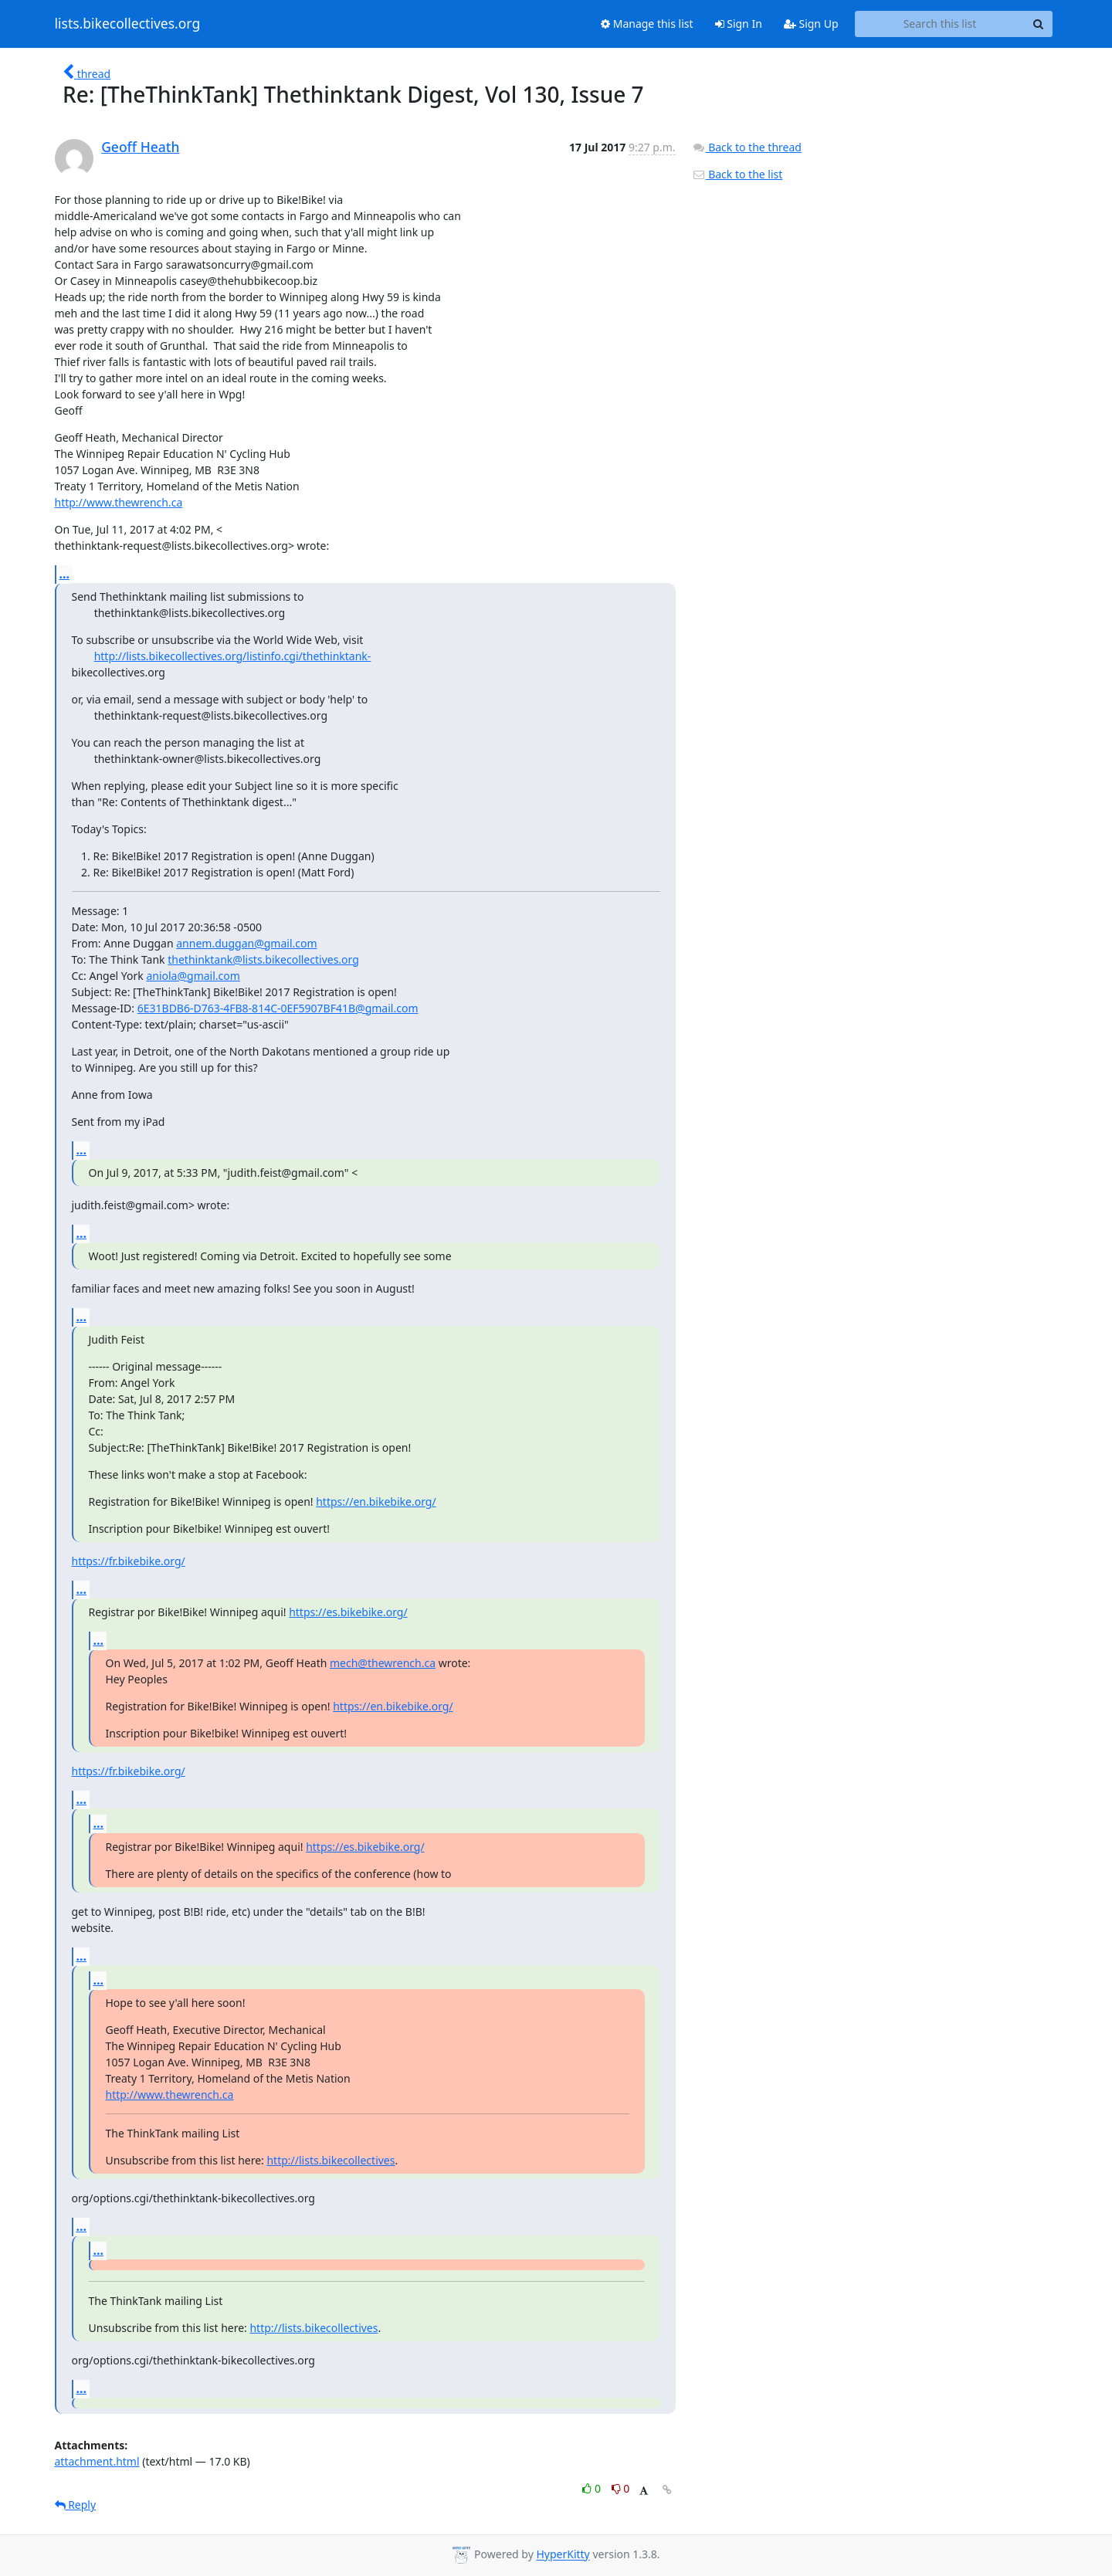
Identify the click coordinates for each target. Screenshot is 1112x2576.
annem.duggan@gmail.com (246, 943)
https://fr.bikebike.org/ (128, 1561)
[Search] (1039, 24)
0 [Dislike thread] (621, 2488)
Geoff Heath (140, 146)
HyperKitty (562, 2554)
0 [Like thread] (592, 2488)
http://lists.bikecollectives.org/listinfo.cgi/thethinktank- (232, 656)
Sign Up (811, 23)
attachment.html (97, 2461)
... (64, 573)
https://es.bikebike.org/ (348, 1612)
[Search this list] (940, 24)
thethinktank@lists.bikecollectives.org (263, 959)
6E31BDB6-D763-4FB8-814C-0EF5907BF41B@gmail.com (278, 1008)
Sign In (738, 23)
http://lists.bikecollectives (330, 2160)
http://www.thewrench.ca (119, 502)
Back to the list (737, 174)
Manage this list (647, 23)
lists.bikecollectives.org (128, 24)
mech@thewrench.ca (383, 1663)
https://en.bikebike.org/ (376, 1501)
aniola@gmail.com (192, 975)
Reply (76, 2504)
